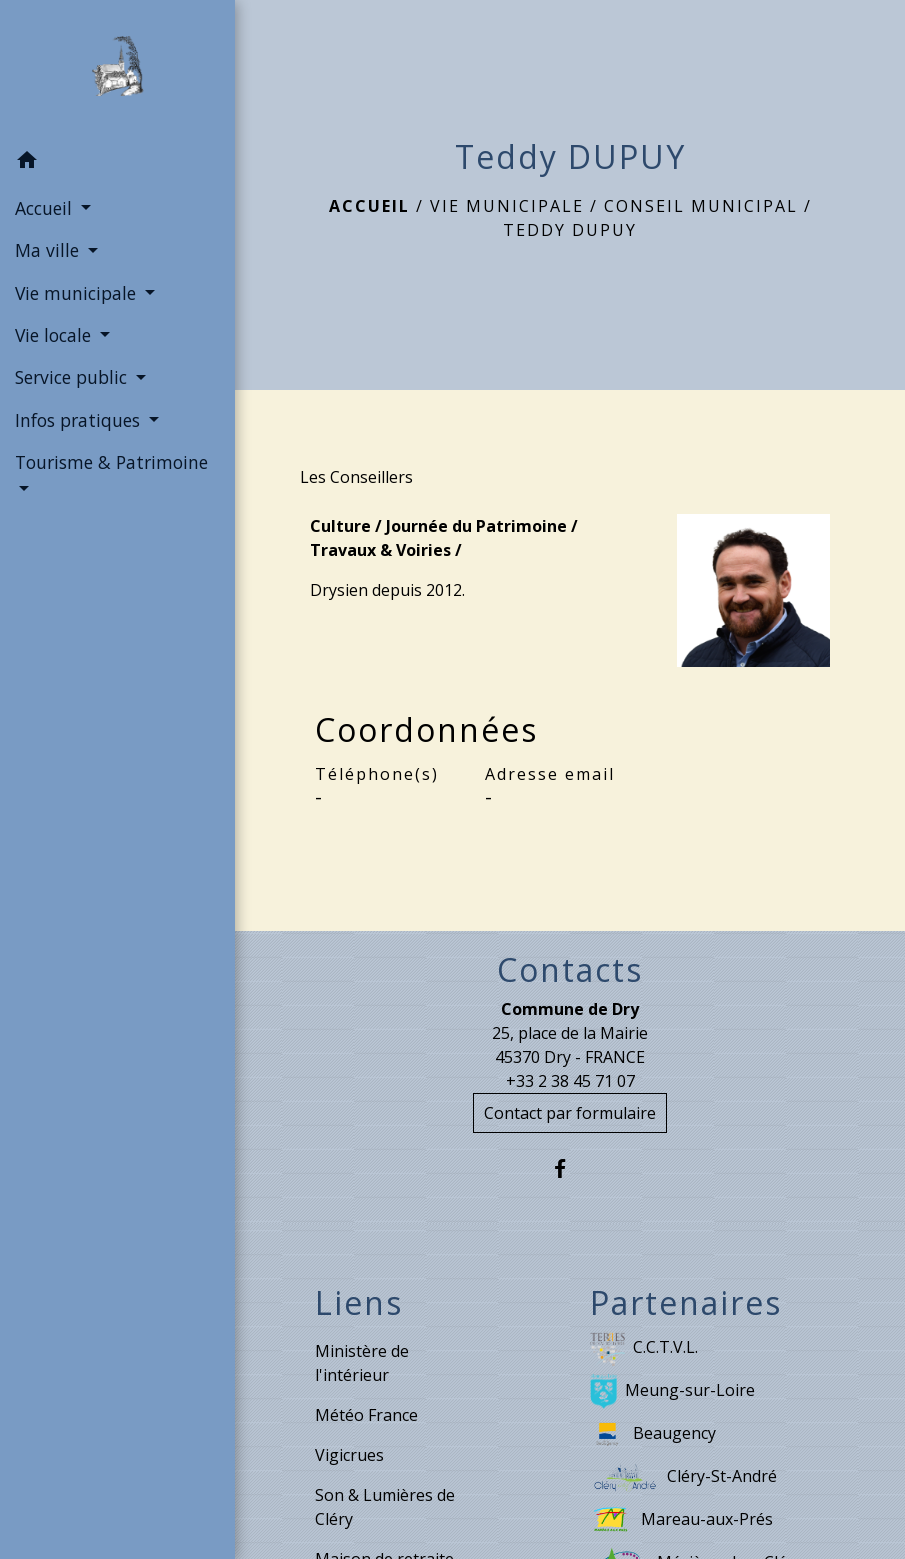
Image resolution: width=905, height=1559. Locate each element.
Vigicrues (349, 1455)
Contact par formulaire (570, 1113)
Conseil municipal (701, 206)
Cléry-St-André (683, 1477)
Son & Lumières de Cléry (385, 1507)
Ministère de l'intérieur (362, 1363)
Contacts (570, 970)
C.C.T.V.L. (644, 1348)
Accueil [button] (46, 208)
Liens (359, 1303)
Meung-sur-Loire (672, 1391)
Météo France (366, 1415)
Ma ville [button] (49, 250)
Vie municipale (507, 206)
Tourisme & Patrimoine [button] (111, 462)
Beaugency (653, 1434)
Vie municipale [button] (78, 293)
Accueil (369, 206)
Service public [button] (73, 377)
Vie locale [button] (55, 335)
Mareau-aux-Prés (681, 1520)
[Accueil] (117, 70)
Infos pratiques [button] (80, 420)
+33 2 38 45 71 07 (570, 1081)
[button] (117, 163)
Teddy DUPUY (570, 230)
